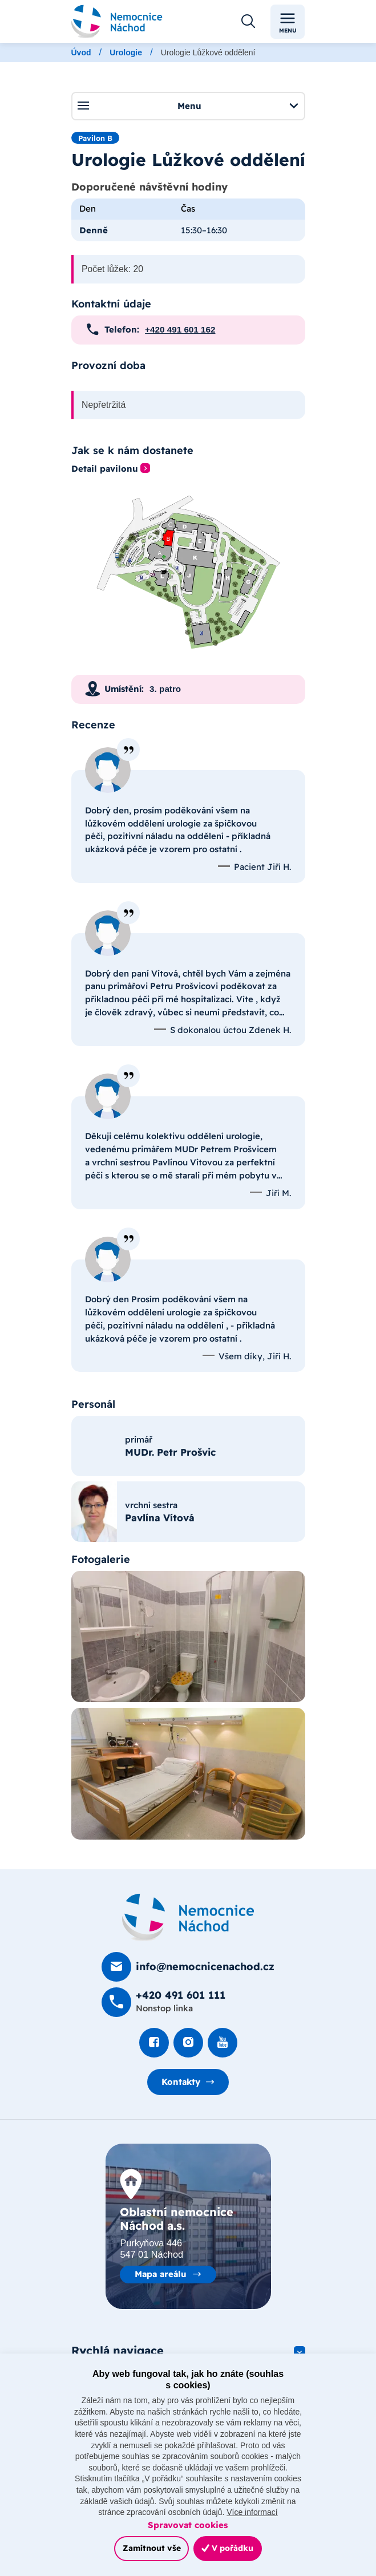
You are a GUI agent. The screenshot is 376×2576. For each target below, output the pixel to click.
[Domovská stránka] (188, 1917)
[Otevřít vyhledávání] (248, 22)
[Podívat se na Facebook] (154, 2042)
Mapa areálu (161, 2274)
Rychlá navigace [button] (117, 2350)
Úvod (81, 52)
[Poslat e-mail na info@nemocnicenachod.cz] (188, 1967)
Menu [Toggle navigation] (288, 22)
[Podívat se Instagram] (188, 2042)
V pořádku (227, 2548)
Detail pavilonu (104, 469)
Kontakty (180, 2081)
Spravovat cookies (188, 2525)
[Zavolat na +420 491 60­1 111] (163, 2002)
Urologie (126, 52)
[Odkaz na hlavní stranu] (117, 21)
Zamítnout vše (152, 2548)
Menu (188, 105)
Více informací (252, 2512)
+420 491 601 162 (180, 329)
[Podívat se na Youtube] (222, 2042)
